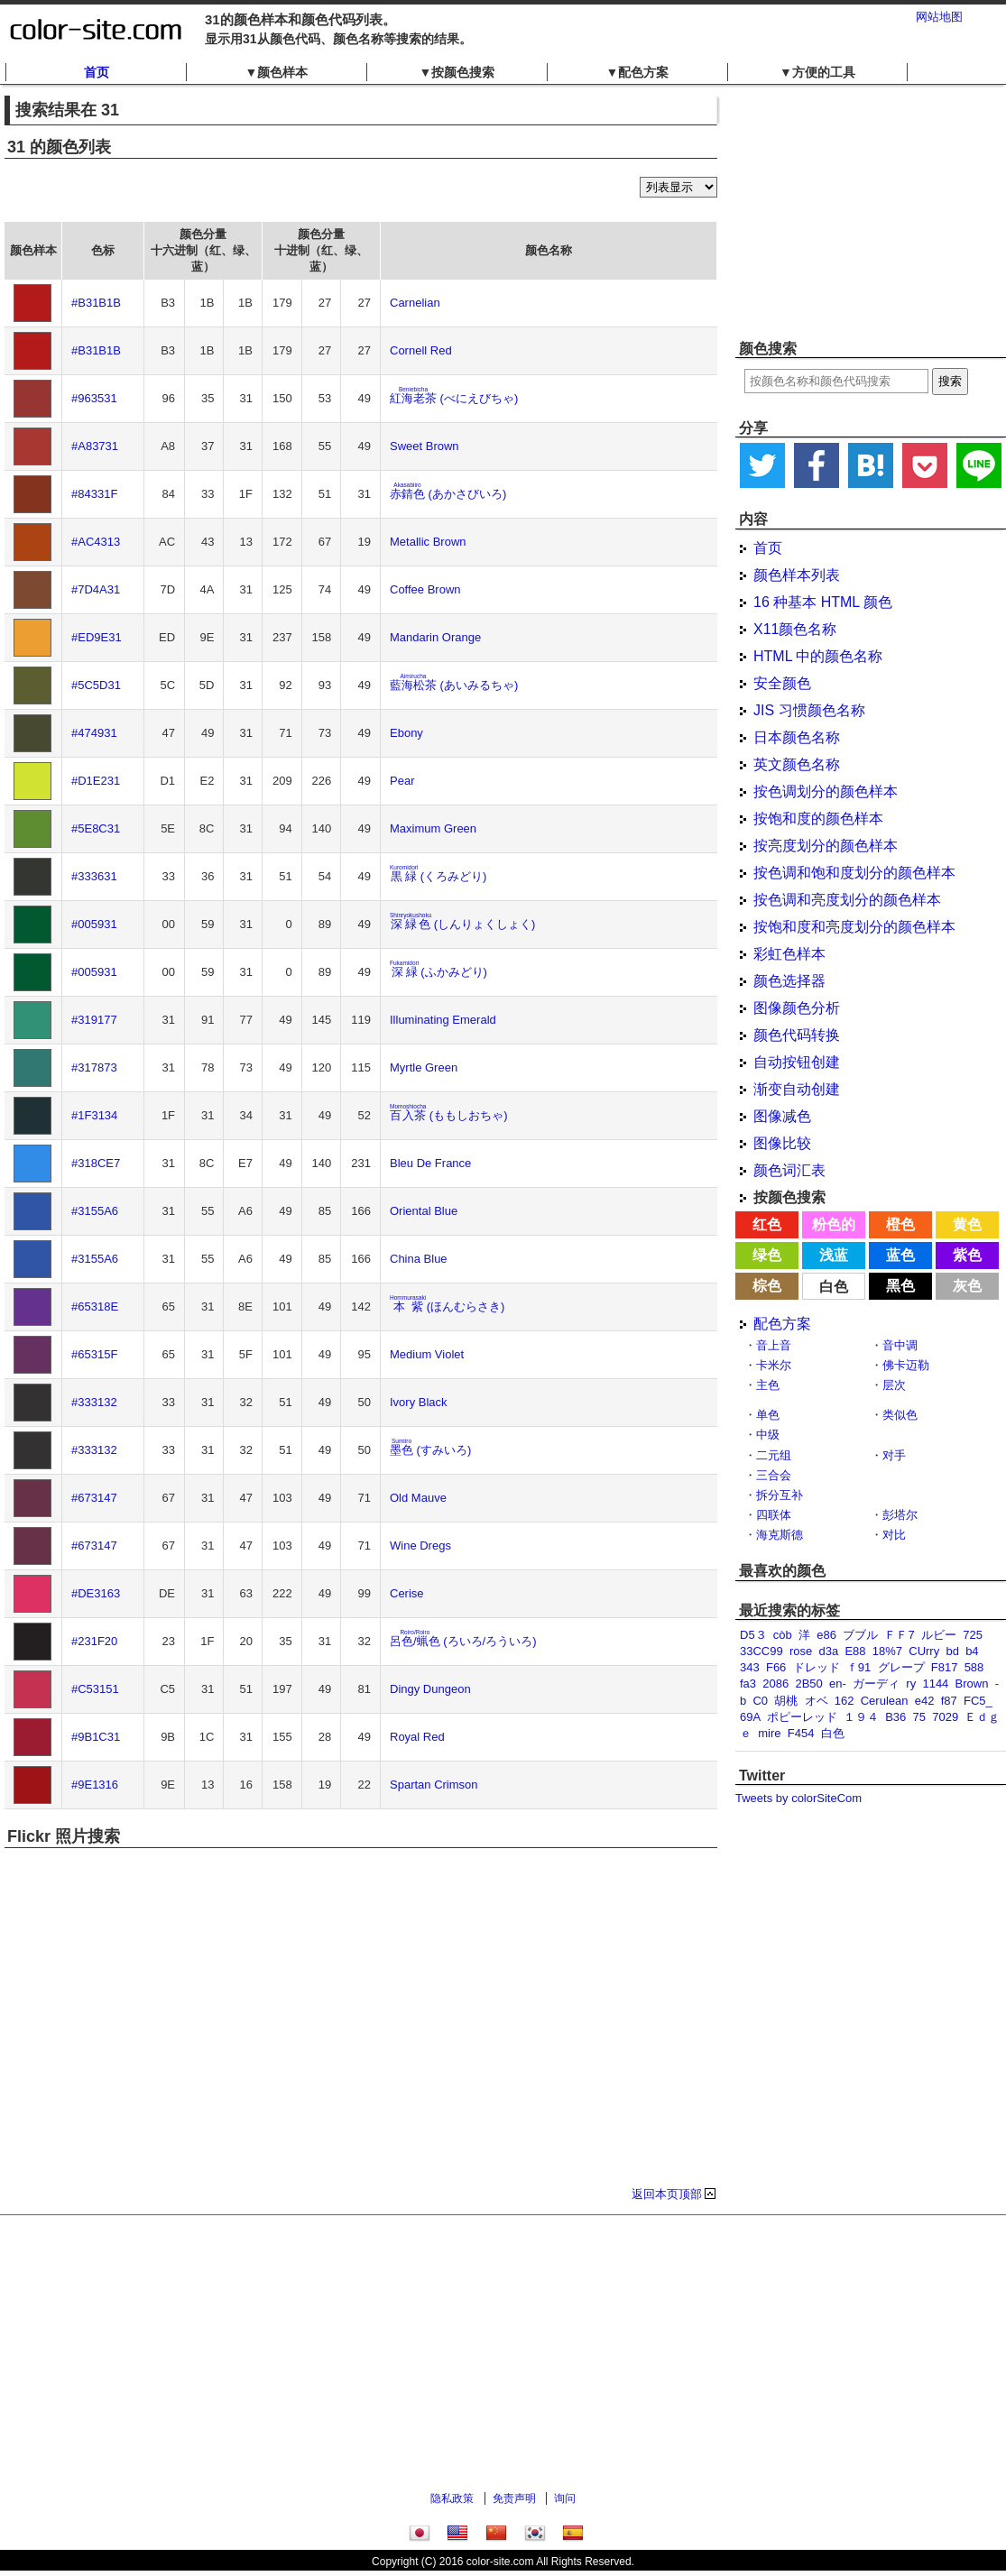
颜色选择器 (789, 981)
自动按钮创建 (796, 1062)
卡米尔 (773, 1365)
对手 (894, 1455)
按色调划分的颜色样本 (825, 791)
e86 (826, 1635)
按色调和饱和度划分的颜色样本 (854, 872)
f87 (949, 1700)
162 (844, 1700)
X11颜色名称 (794, 629)
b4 (971, 1651)
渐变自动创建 (796, 1089)
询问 (565, 2498)
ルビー (938, 1635)
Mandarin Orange (435, 637)
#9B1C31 (95, 1736)
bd (952, 1651)
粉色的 (833, 1224)
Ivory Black (419, 1402)
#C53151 (95, 1689)
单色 (768, 1414)
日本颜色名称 (796, 737)
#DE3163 (95, 1593)
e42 (925, 1700)
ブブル (860, 1635)
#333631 (94, 876)
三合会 (773, 1475)
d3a (828, 1651)
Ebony (406, 733)
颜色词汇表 (789, 1170)
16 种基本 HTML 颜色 (822, 602)
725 (973, 1635)
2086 (775, 1683)
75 (919, 1717)
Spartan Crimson (434, 1784)
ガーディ (876, 1683)
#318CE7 (95, 1163)
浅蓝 (833, 1255)
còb (782, 1635)
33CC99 (761, 1651)
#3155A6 (94, 1211)
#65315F (94, 1354)
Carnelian (415, 302)
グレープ (901, 1667)
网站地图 (939, 16)
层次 (894, 1385)
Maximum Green (433, 828)
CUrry (924, 1651)
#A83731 (94, 446)
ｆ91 (858, 1667)
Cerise (407, 1593)
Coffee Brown (425, 589)
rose (800, 1651)
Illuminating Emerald (443, 1019)
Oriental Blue (423, 1211)
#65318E (94, 1306)
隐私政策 (452, 2498)
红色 (766, 1224)
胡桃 (786, 1700)
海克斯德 (779, 1534)
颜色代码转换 (796, 1035)
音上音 (773, 1345)
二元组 (773, 1455)
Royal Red (417, 1736)
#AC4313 (95, 541)
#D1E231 (95, 780)
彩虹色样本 (789, 953)
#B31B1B (96, 302)
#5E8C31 (95, 828)
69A (750, 1717)
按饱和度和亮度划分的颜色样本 (854, 926)
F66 (776, 1667)
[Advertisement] (870, 212)
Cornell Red (421, 350)
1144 (935, 1683)
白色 (833, 1286)
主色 (768, 1385)
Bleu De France (430, 1163)
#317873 (94, 1067)
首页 (96, 72)
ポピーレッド (802, 1717)
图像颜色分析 (796, 1008)
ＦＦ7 (899, 1635)
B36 (895, 1717)
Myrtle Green (423, 1067)
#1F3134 (94, 1115)
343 (750, 1667)
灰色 (967, 1285)
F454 (801, 1733)
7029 (945, 1717)
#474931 (94, 733)
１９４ (861, 1717)
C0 (760, 1700)
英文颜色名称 (796, 764)
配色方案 (782, 1323)
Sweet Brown (424, 446)
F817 (944, 1667)
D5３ (753, 1635)
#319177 (94, 1019)
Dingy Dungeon (430, 1689)
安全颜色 (782, 683)
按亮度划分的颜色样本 (825, 845)
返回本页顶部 (667, 2194)
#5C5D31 (96, 685)
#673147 (94, 1497)
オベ (816, 1700)
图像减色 (782, 1116)
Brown (972, 1683)
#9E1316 (94, 1784)
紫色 (967, 1255)
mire (769, 1733)
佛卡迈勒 (905, 1365)
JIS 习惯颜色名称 (809, 710)
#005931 (94, 924)
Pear (402, 780)
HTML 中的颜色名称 (817, 656)
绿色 (766, 1255)
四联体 (773, 1515)
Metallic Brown (428, 541)
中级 (768, 1434)
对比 (894, 1534)
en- (837, 1683)
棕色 (766, 1285)
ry (911, 1683)
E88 (854, 1651)
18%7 (887, 1651)
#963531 (94, 398)
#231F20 (94, 1641)
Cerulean (885, 1700)
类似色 (900, 1414)
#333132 (94, 1402)
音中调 (900, 1345)
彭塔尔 (900, 1515)
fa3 (748, 1683)
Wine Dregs (420, 1545)
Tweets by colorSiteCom (798, 1798)
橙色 (900, 1224)
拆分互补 (779, 1495)
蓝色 (900, 1255)
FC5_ (978, 1700)
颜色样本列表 (796, 575)
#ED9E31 (96, 637)
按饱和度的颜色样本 (818, 818)
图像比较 (782, 1143)
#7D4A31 (95, 589)
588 (974, 1667)
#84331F (94, 494)
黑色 (900, 1285)
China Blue (419, 1258)
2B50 (808, 1683)
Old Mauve (418, 1497)
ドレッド (816, 1667)
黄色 (967, 1224)
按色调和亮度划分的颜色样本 (847, 899)
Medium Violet (427, 1354)
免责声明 (514, 2498)
